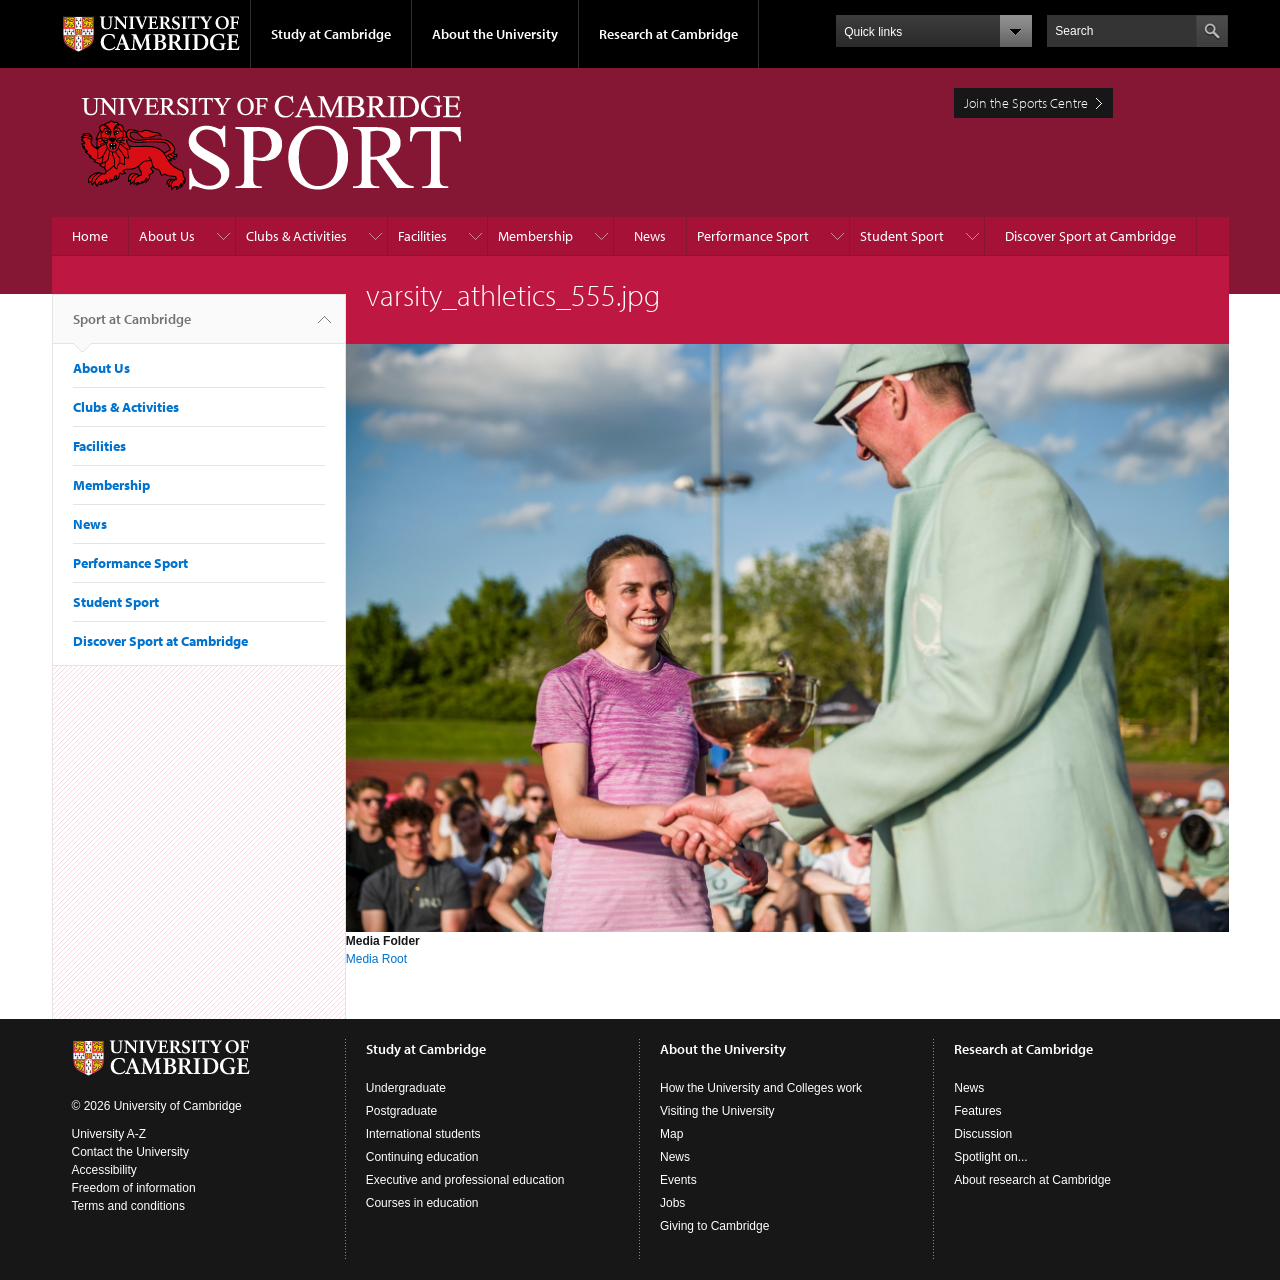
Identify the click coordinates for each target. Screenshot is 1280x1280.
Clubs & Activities (296, 236)
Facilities (422, 236)
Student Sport (902, 236)
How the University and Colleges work (761, 1088)
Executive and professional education (465, 1180)
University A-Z (109, 1134)
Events (678, 1180)
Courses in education (422, 1203)
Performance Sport (753, 236)
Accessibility (104, 1170)
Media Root (376, 959)
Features (977, 1111)
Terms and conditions (128, 1206)
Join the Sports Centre (1026, 103)
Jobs (672, 1203)
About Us (167, 236)
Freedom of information (134, 1188)
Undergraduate (406, 1088)
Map (671, 1134)
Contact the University (130, 1152)
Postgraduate (401, 1111)
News (650, 236)
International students (423, 1134)
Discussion (983, 1134)
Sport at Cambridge (132, 327)
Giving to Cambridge (714, 1226)
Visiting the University (717, 1111)
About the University (495, 34)
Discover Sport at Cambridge (1090, 236)
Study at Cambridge (331, 34)
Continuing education (422, 1157)
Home (90, 236)
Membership (535, 236)
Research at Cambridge (668, 34)
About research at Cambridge (1032, 1180)
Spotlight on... (990, 1157)
